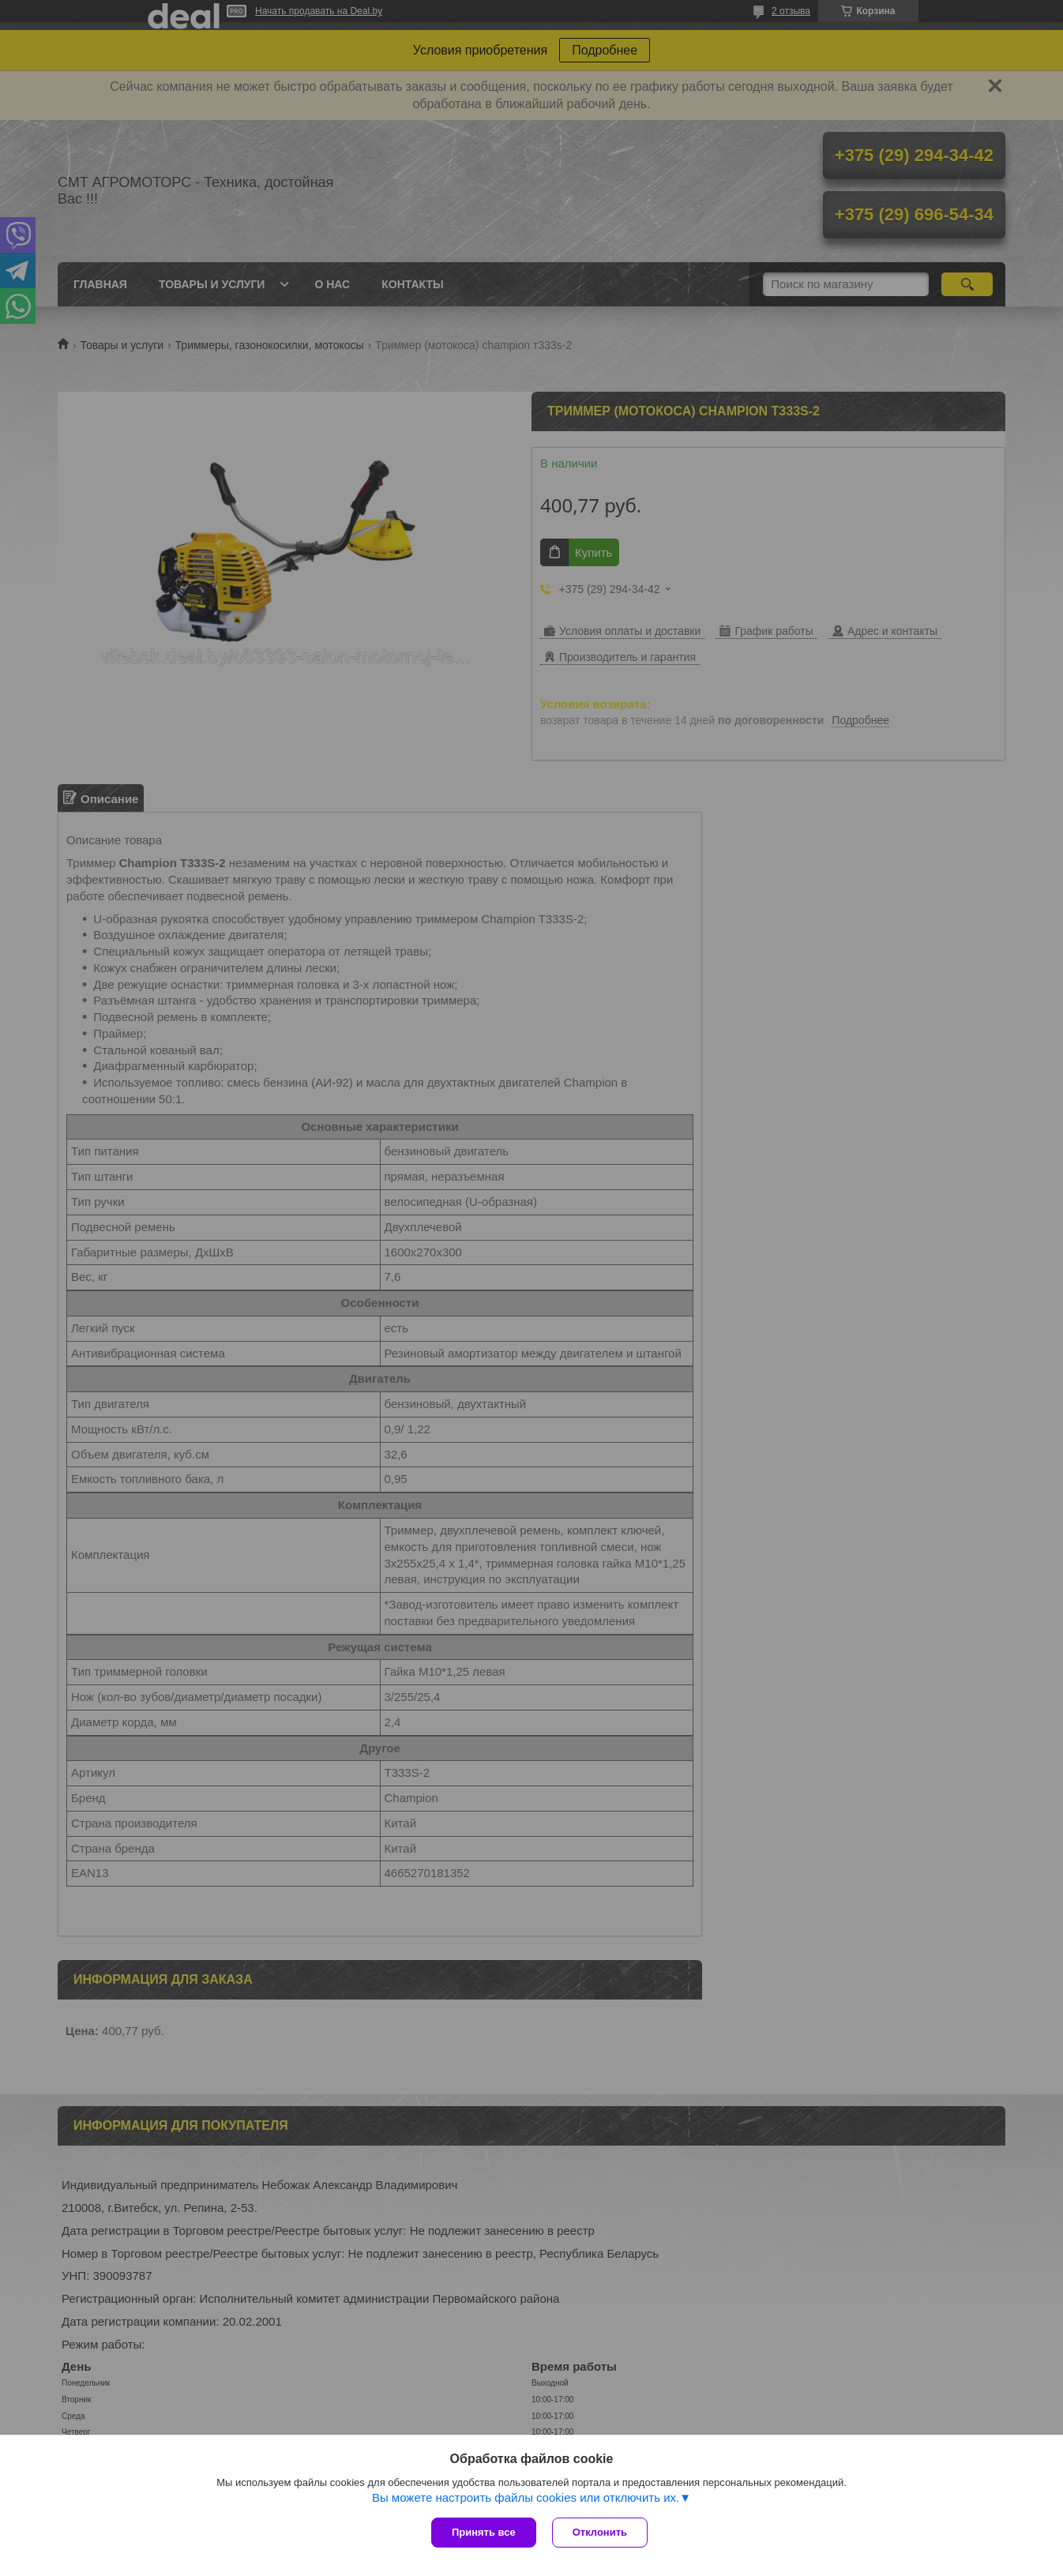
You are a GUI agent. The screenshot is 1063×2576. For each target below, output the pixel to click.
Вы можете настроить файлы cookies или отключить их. (525, 2497)
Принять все (484, 2532)
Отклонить (600, 2532)
